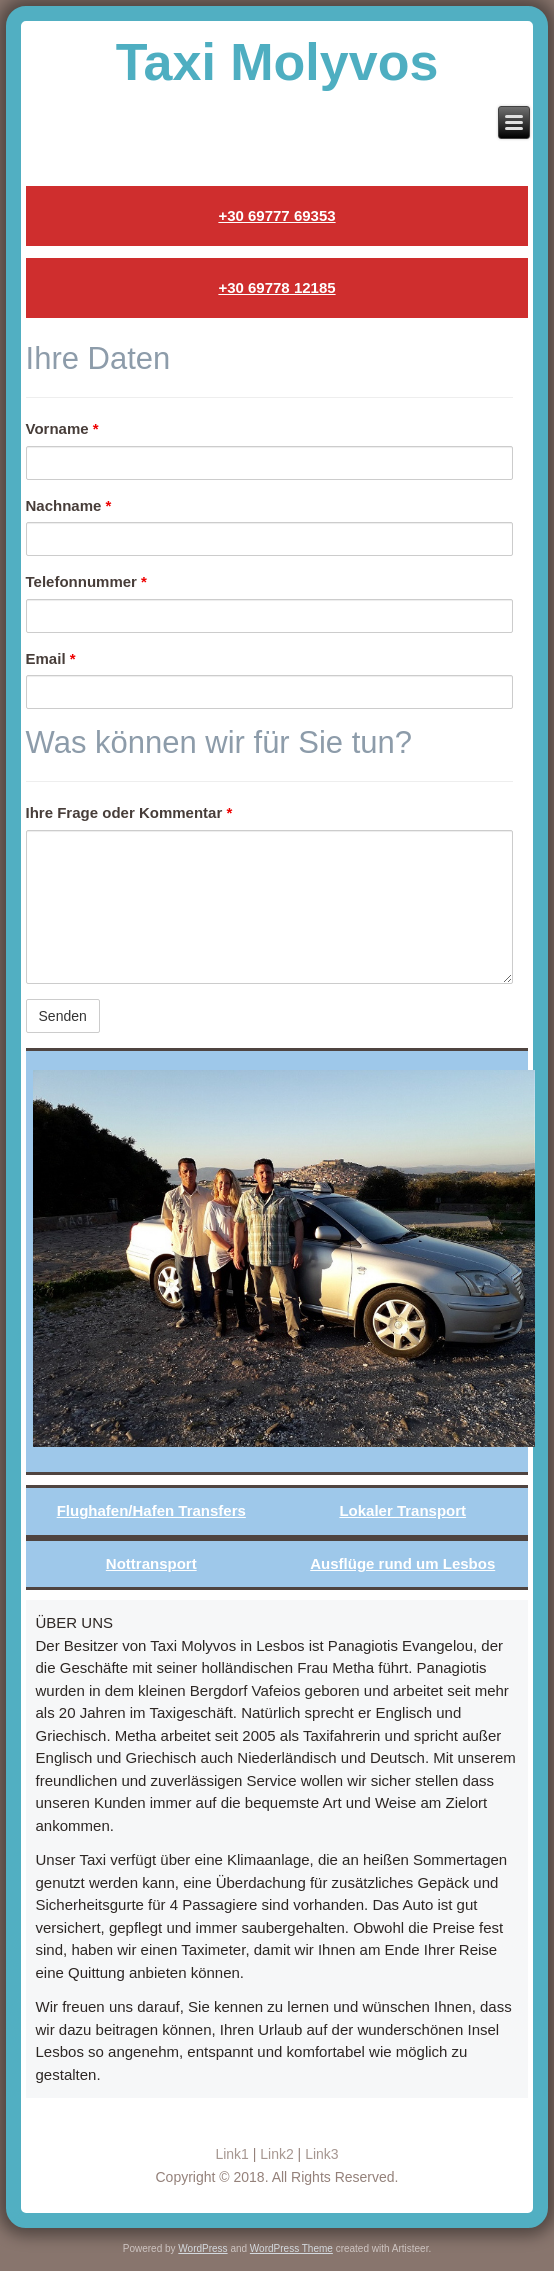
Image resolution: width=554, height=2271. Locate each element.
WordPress (202, 2248)
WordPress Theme (291, 2248)
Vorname (62, 428)
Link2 (276, 2154)
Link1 (231, 2154)
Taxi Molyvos (277, 62)
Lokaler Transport (402, 1510)
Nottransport (151, 1563)
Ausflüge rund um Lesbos (402, 1563)
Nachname (69, 505)
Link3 (321, 2154)
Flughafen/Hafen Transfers (151, 1510)
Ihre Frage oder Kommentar (129, 812)
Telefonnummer (86, 581)
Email (51, 658)
